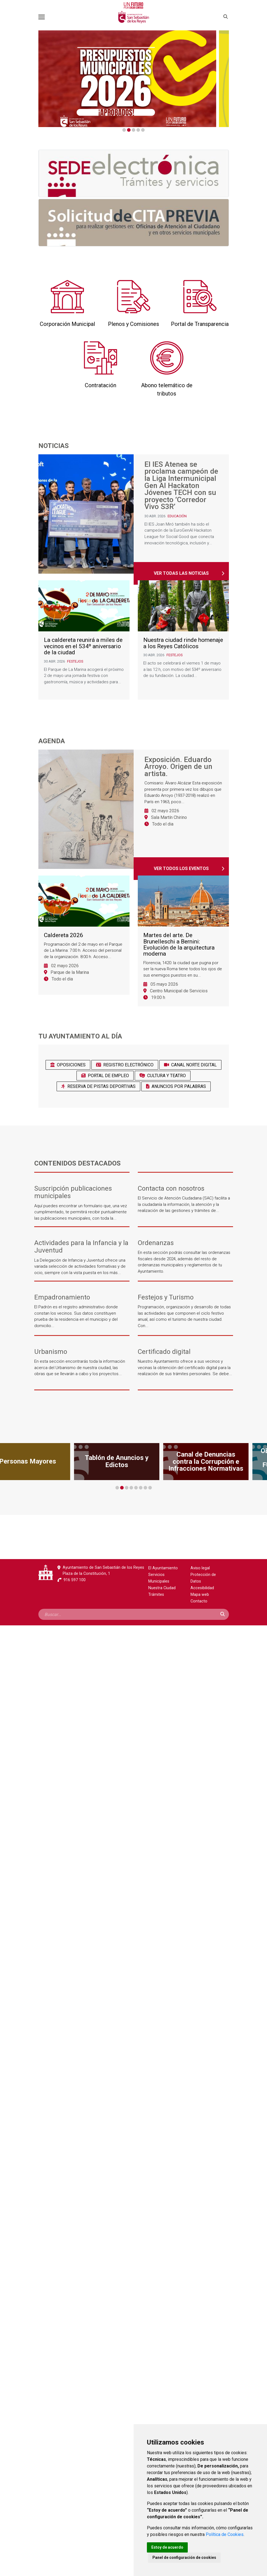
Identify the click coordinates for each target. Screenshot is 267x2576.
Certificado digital (164, 1352)
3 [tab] (133, 130)
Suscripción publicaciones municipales (73, 1192)
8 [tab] (150, 1487)
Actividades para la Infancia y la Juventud (81, 1246)
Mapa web (200, 1594)
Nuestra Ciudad (162, 1588)
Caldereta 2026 (63, 935)
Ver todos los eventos (181, 868)
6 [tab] (140, 1487)
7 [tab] (145, 1487)
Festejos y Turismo (166, 1297)
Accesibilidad (202, 1588)
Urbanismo (50, 1352)
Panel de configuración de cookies (184, 2557)
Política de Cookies (225, 2534)
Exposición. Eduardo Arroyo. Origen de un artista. (178, 766)
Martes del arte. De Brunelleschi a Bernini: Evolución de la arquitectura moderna (179, 944)
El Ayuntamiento (163, 1568)
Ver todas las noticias (181, 573)
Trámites (156, 1594)
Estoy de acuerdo (167, 2547)
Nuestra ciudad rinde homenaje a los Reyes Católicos (183, 643)
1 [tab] (124, 130)
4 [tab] (138, 130)
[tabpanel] (133, 78)
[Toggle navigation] (41, 16)
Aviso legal (200, 1568)
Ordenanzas (156, 1243)
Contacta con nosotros (171, 1188)
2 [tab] (129, 130)
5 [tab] (143, 130)
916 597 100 (75, 1580)
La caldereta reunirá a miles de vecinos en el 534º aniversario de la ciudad (83, 646)
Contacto (199, 1601)
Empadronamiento (62, 1297)
